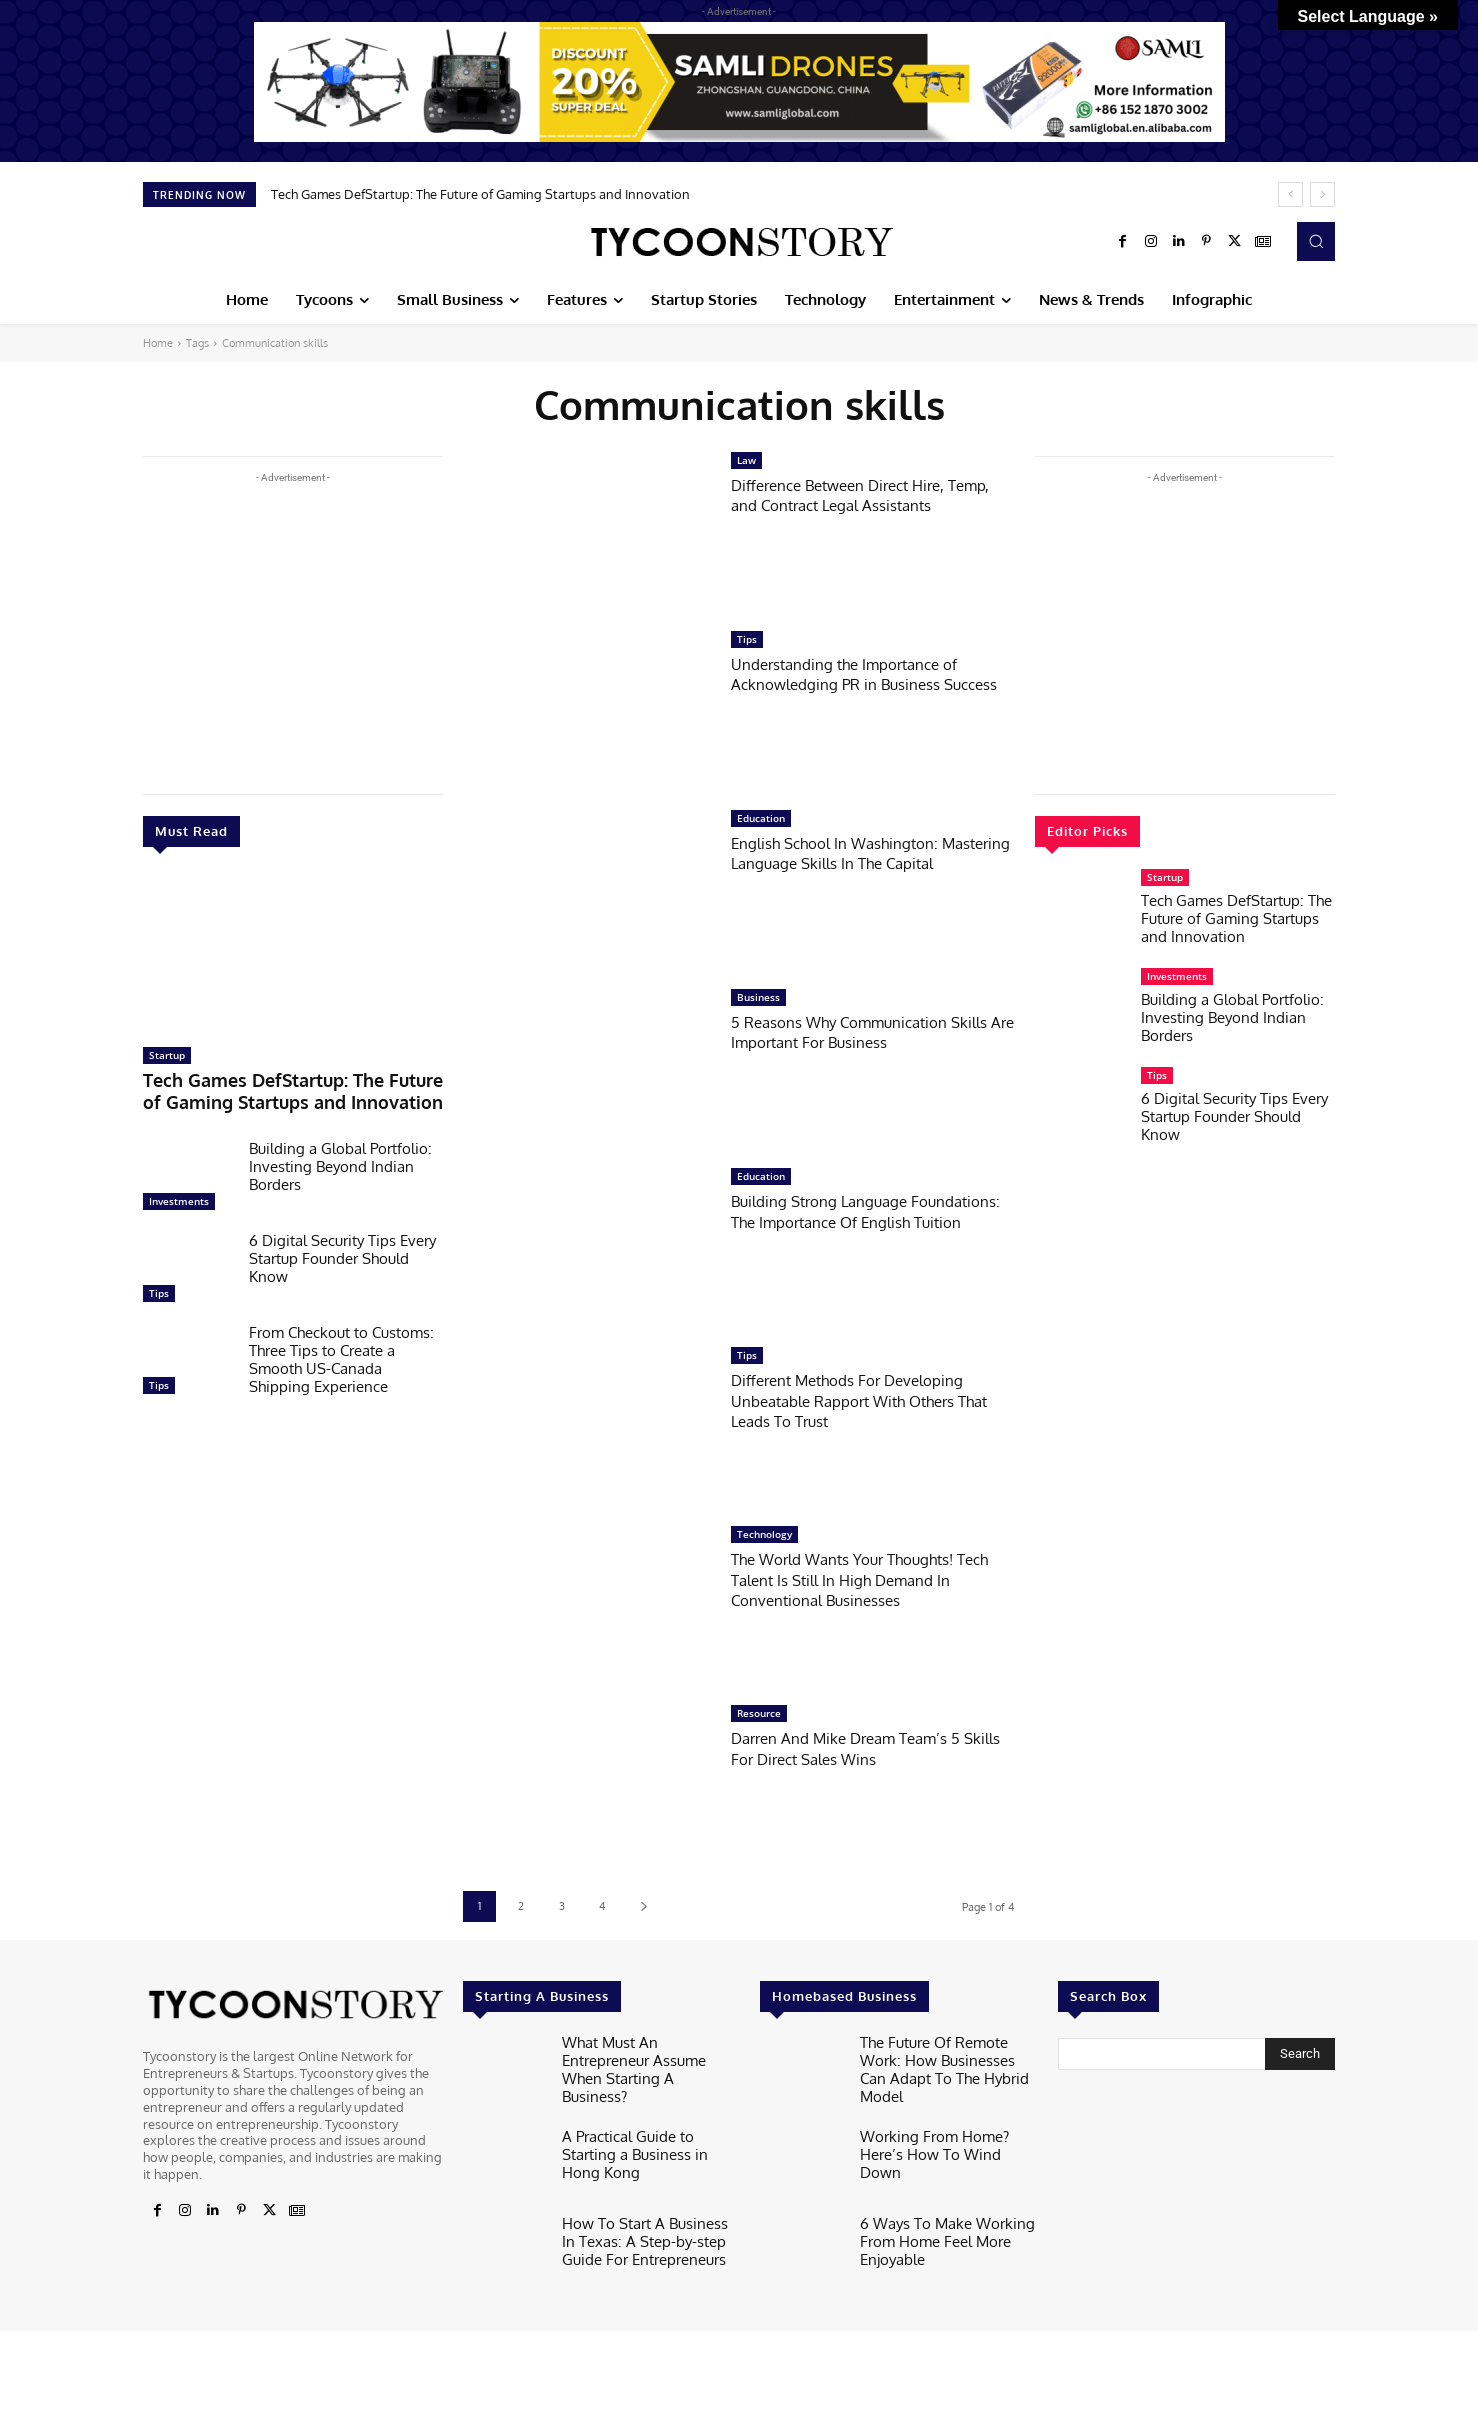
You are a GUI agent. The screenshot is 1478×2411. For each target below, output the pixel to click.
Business (758, 997)
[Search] (1300, 2054)
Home (158, 343)
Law (746, 460)
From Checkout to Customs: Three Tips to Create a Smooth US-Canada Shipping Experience (341, 1352)
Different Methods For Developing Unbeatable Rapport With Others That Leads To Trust (860, 1400)
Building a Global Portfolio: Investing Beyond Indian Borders (340, 1159)
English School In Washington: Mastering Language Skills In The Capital (855, 863)
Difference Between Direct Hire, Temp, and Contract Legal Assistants (869, 494)
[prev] (1290, 194)
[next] (1322, 194)
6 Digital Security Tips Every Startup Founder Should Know (342, 1251)
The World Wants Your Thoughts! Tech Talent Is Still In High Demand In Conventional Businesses (871, 1579)
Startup (167, 1055)
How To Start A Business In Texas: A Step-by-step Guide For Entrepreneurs (644, 2229)
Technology (764, 1534)
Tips (159, 1286)
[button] (1316, 241)
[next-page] (643, 1906)
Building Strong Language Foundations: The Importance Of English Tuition (853, 1221)
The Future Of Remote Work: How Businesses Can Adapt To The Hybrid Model (948, 2056)
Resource (759, 1713)
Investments (179, 1194)
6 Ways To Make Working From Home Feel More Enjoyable (936, 2229)
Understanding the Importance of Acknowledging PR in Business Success (857, 684)
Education (761, 818)
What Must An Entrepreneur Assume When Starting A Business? (645, 2056)
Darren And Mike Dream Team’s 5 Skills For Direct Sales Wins (858, 1747)
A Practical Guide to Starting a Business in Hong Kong (650, 2136)
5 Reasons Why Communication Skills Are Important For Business (856, 1031)
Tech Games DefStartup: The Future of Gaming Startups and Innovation (480, 194)
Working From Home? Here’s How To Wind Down (944, 2136)
